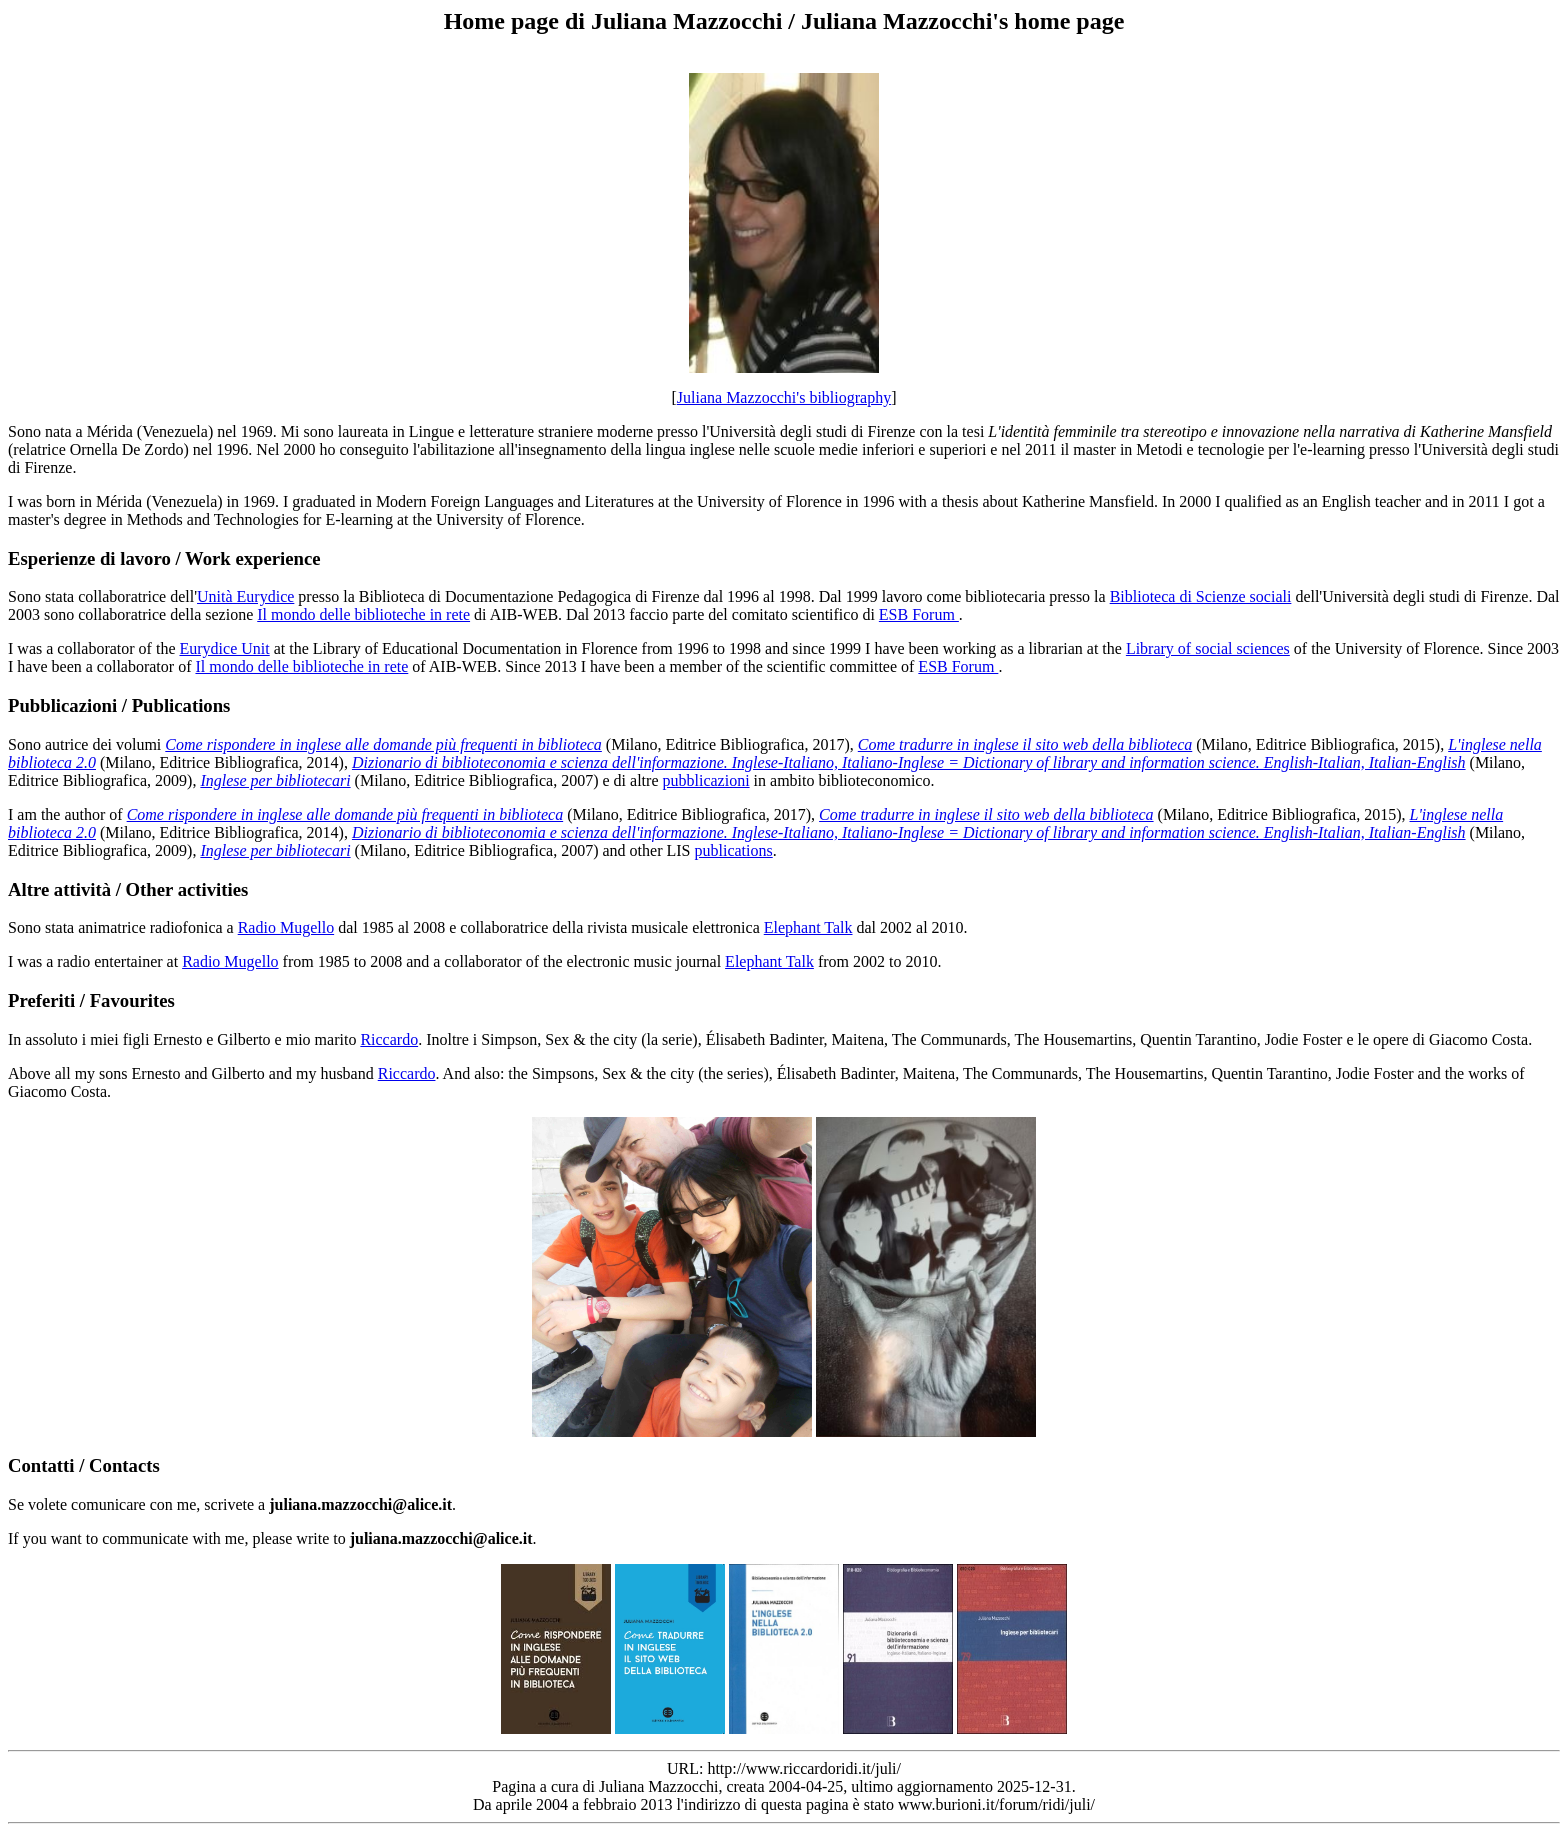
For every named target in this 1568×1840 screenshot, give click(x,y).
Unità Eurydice (245, 596)
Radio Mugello (286, 927)
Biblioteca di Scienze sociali (1201, 596)
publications (733, 850)
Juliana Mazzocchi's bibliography (784, 397)
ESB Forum (919, 614)
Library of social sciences (1208, 648)
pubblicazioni (705, 780)
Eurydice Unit (224, 648)
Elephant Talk (808, 927)
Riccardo (389, 1039)
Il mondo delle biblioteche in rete (363, 614)
